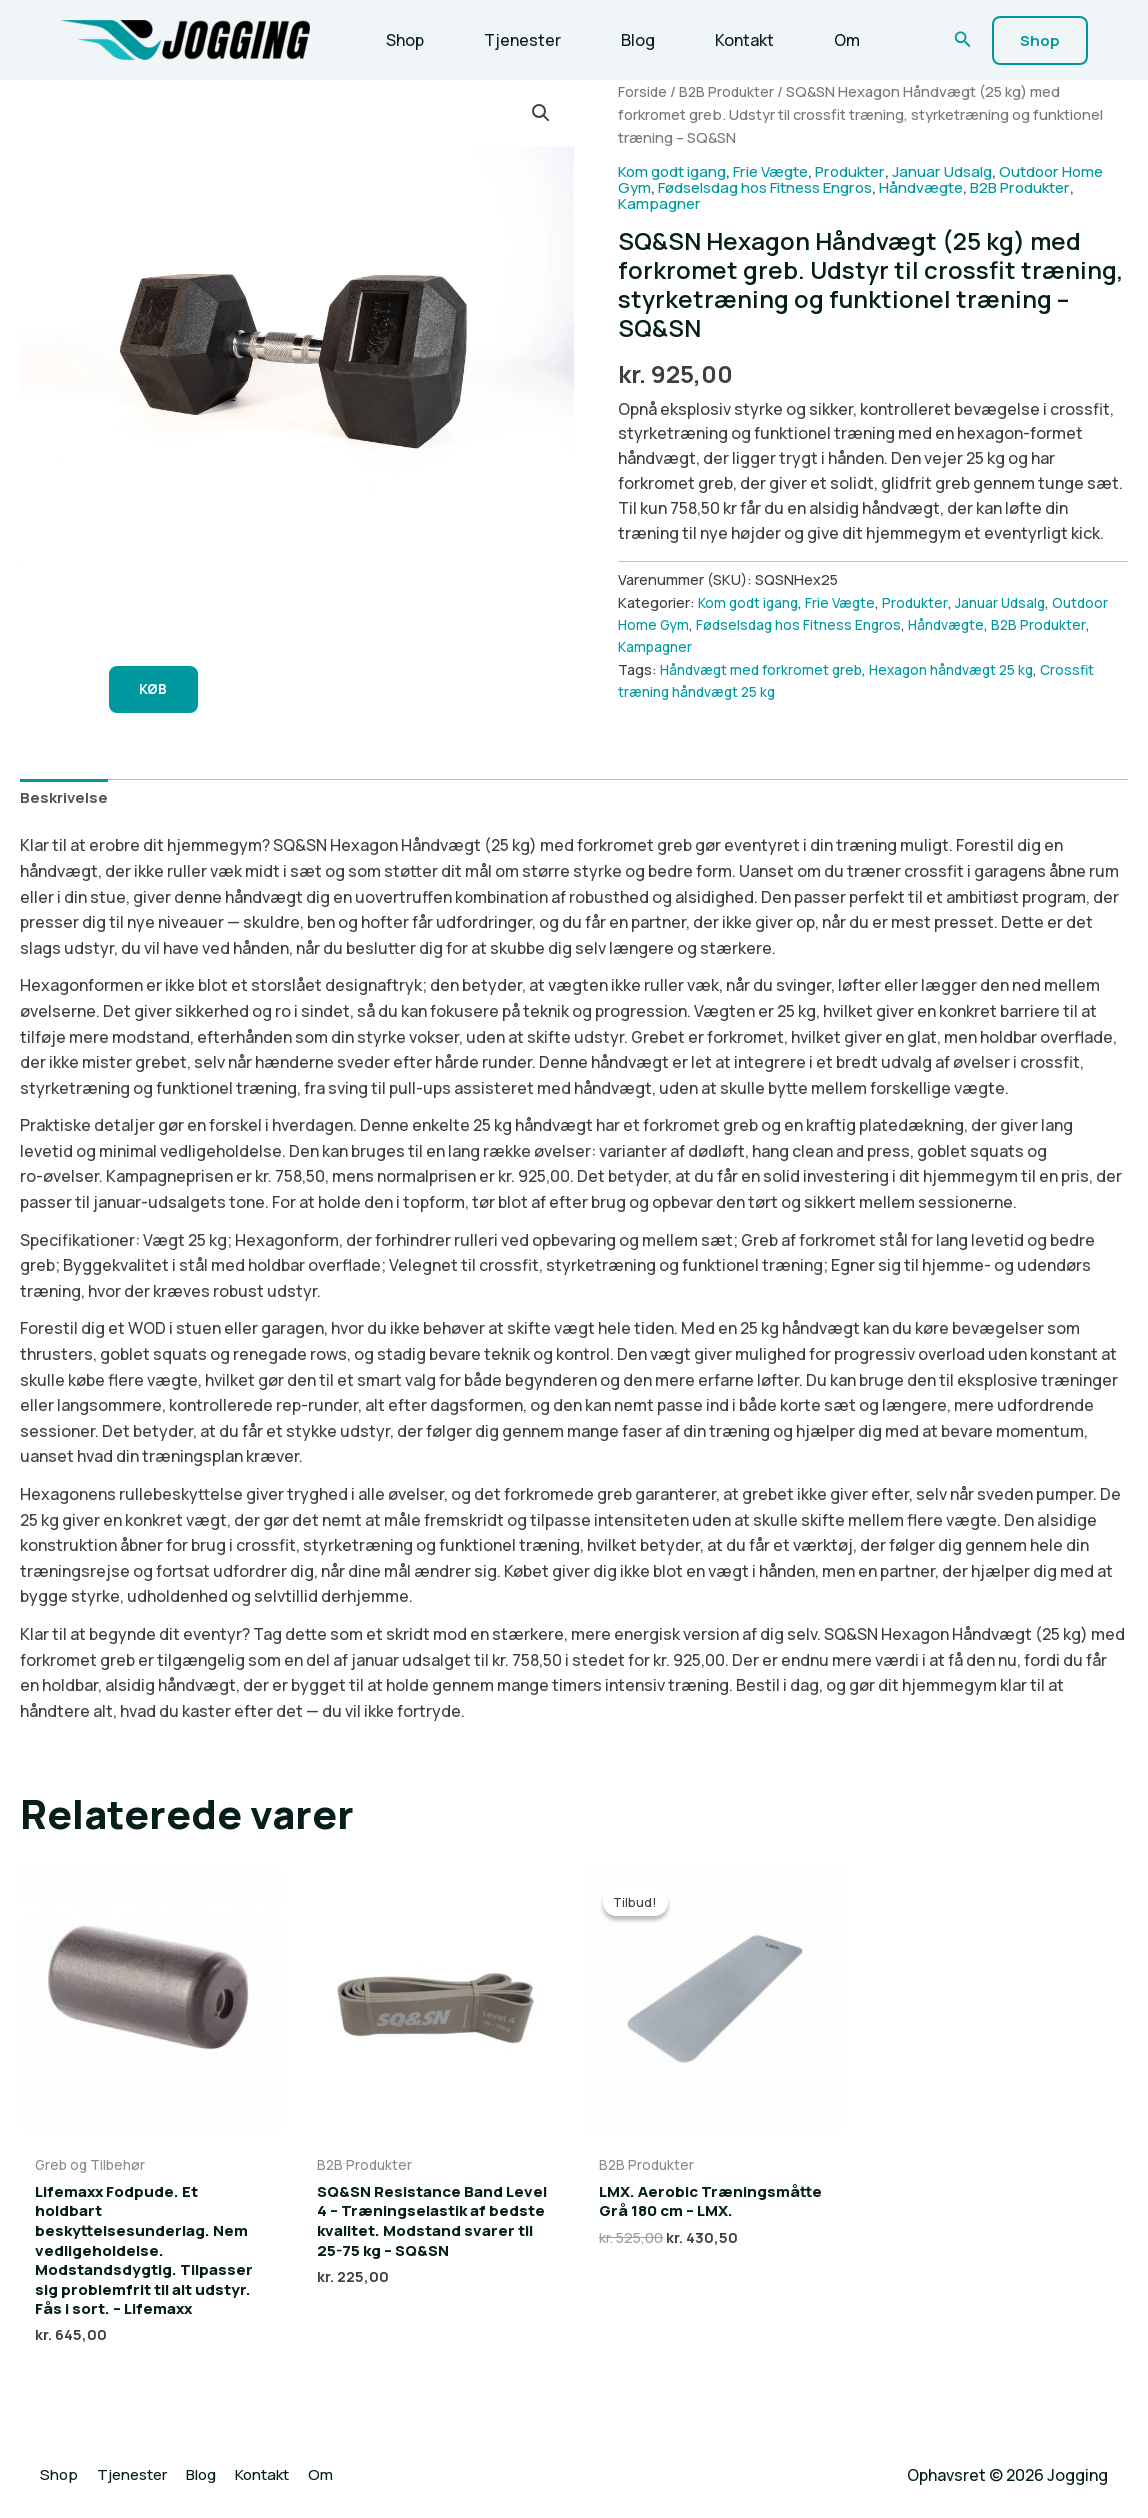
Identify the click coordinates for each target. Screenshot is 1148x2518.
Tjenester (510, 40)
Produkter (871, 171)
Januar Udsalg (969, 171)
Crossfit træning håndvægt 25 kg (732, 691)
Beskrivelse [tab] (66, 801)
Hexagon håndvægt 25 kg (966, 669)
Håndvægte (995, 187)
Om (811, 40)
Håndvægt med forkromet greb (765, 669)
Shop (401, 40)
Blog (618, 40)
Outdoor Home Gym (685, 624)
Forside (643, 91)
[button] (963, 40)
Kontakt (716, 40)
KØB (160, 691)
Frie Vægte (784, 171)
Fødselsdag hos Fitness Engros (825, 187)
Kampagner (744, 203)
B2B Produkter (729, 91)
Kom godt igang (677, 171)
